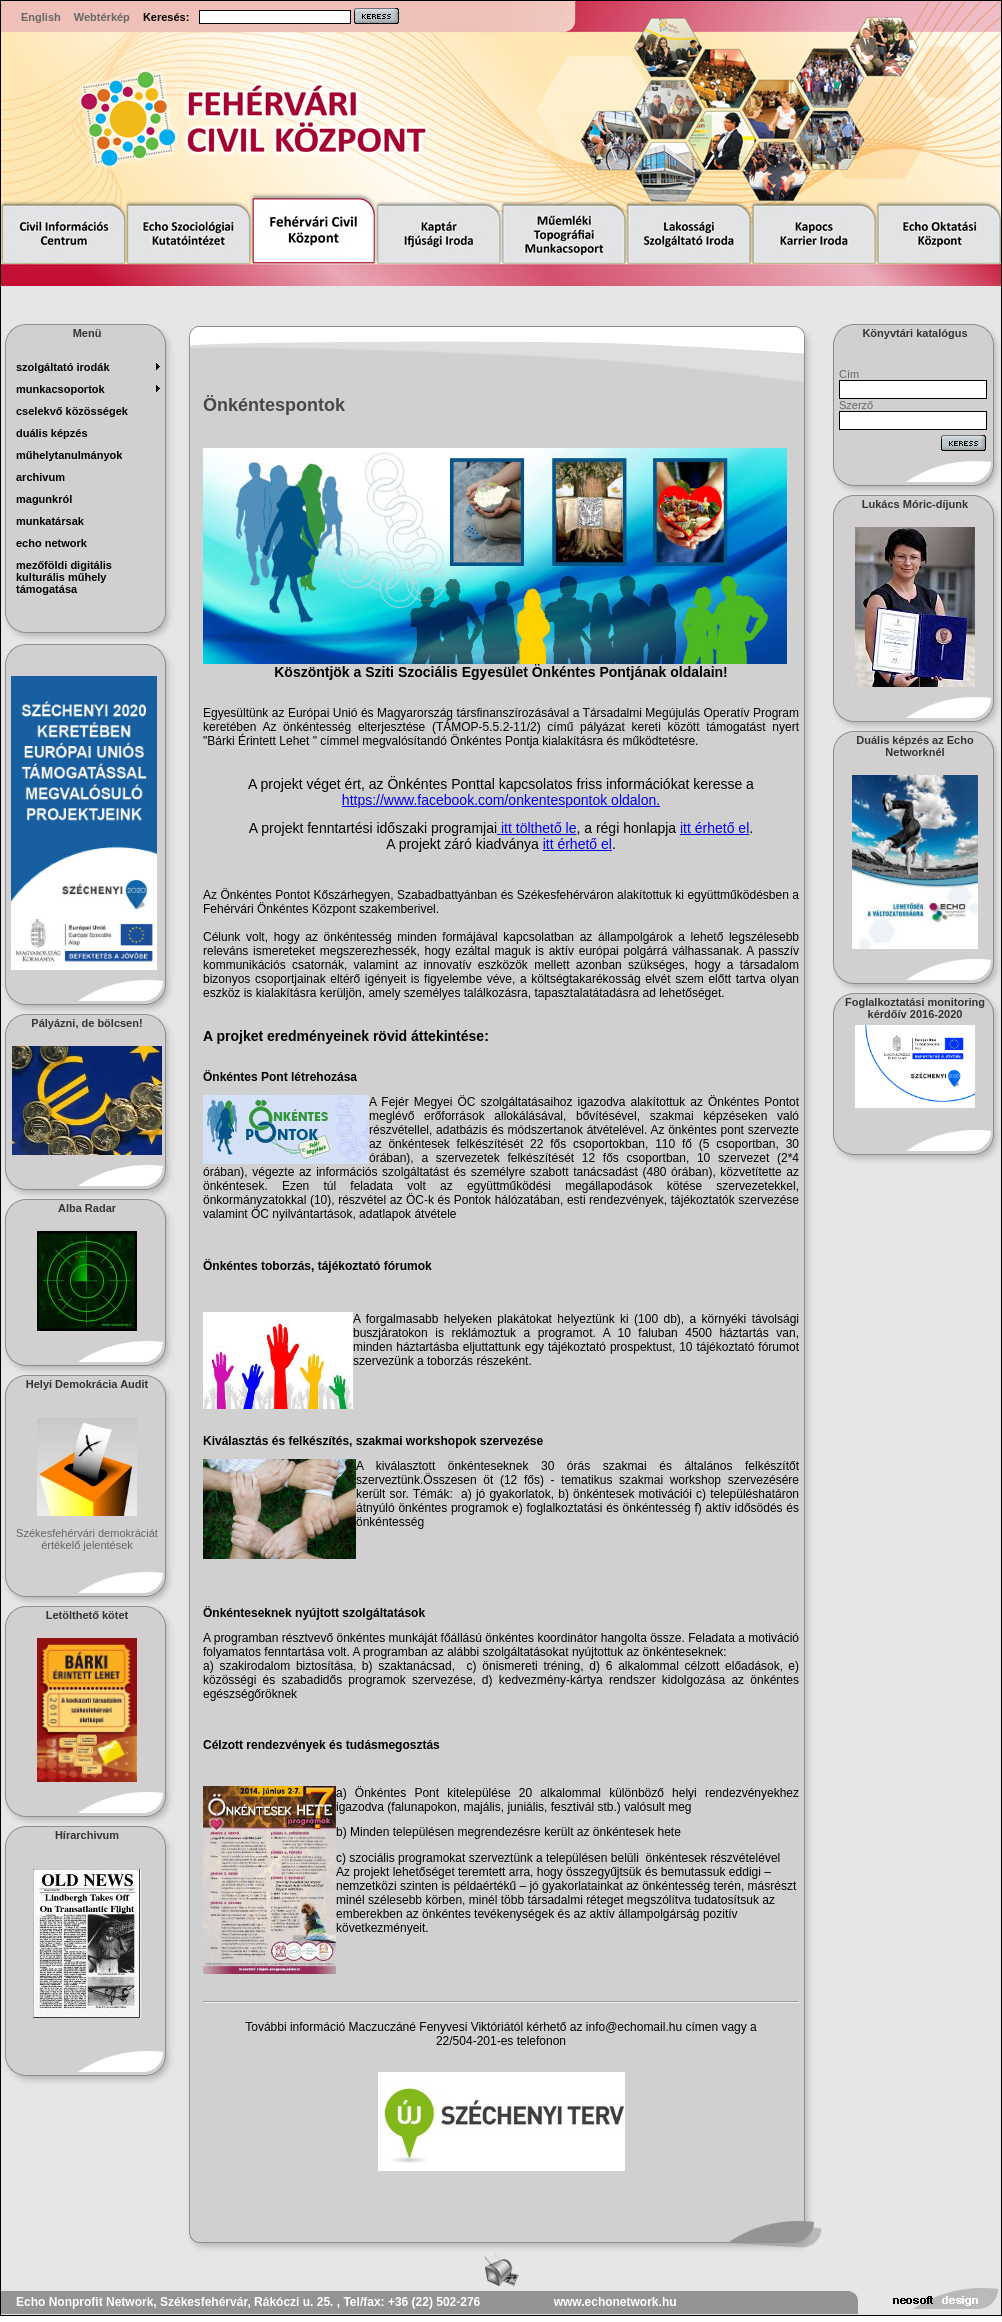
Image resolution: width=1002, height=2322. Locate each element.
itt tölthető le (536, 828)
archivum (40, 477)
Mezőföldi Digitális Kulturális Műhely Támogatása (64, 577)
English (41, 17)
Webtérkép (102, 17)
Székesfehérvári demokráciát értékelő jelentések (87, 1539)
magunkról (44, 499)
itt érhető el (714, 828)
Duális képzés (52, 433)
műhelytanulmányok (69, 455)
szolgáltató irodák (63, 367)
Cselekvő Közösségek (72, 411)
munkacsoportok (60, 389)
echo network (51, 543)
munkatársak (50, 521)
